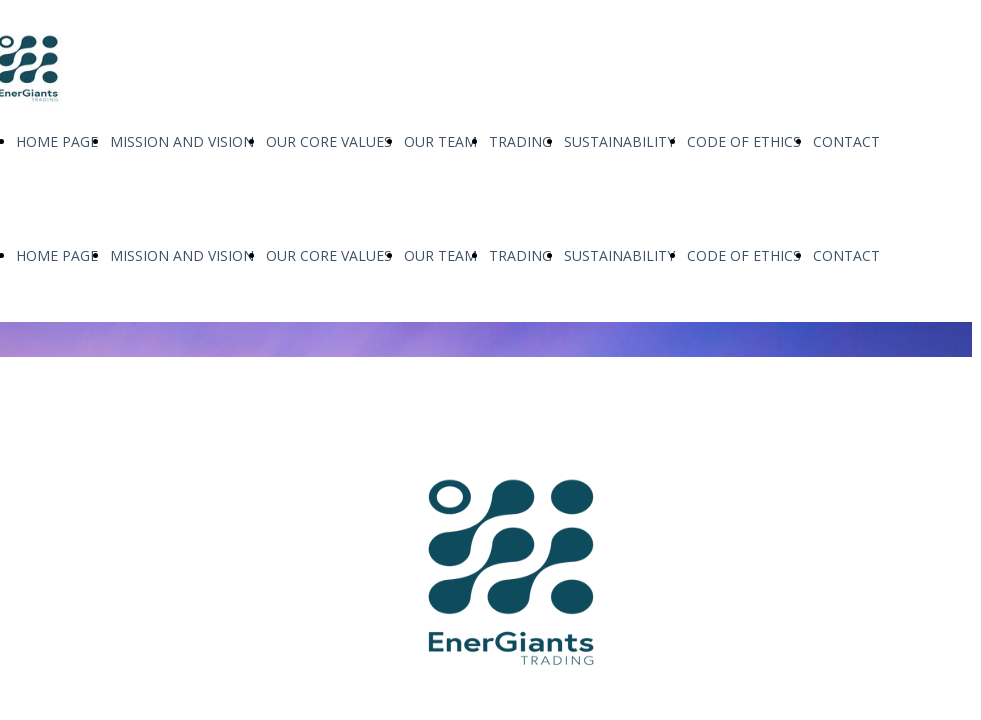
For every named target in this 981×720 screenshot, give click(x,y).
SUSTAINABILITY (619, 141)
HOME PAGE (57, 141)
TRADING (520, 141)
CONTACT (846, 141)
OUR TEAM (440, 141)
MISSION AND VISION (182, 141)
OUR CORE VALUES (329, 141)
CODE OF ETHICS (744, 141)
